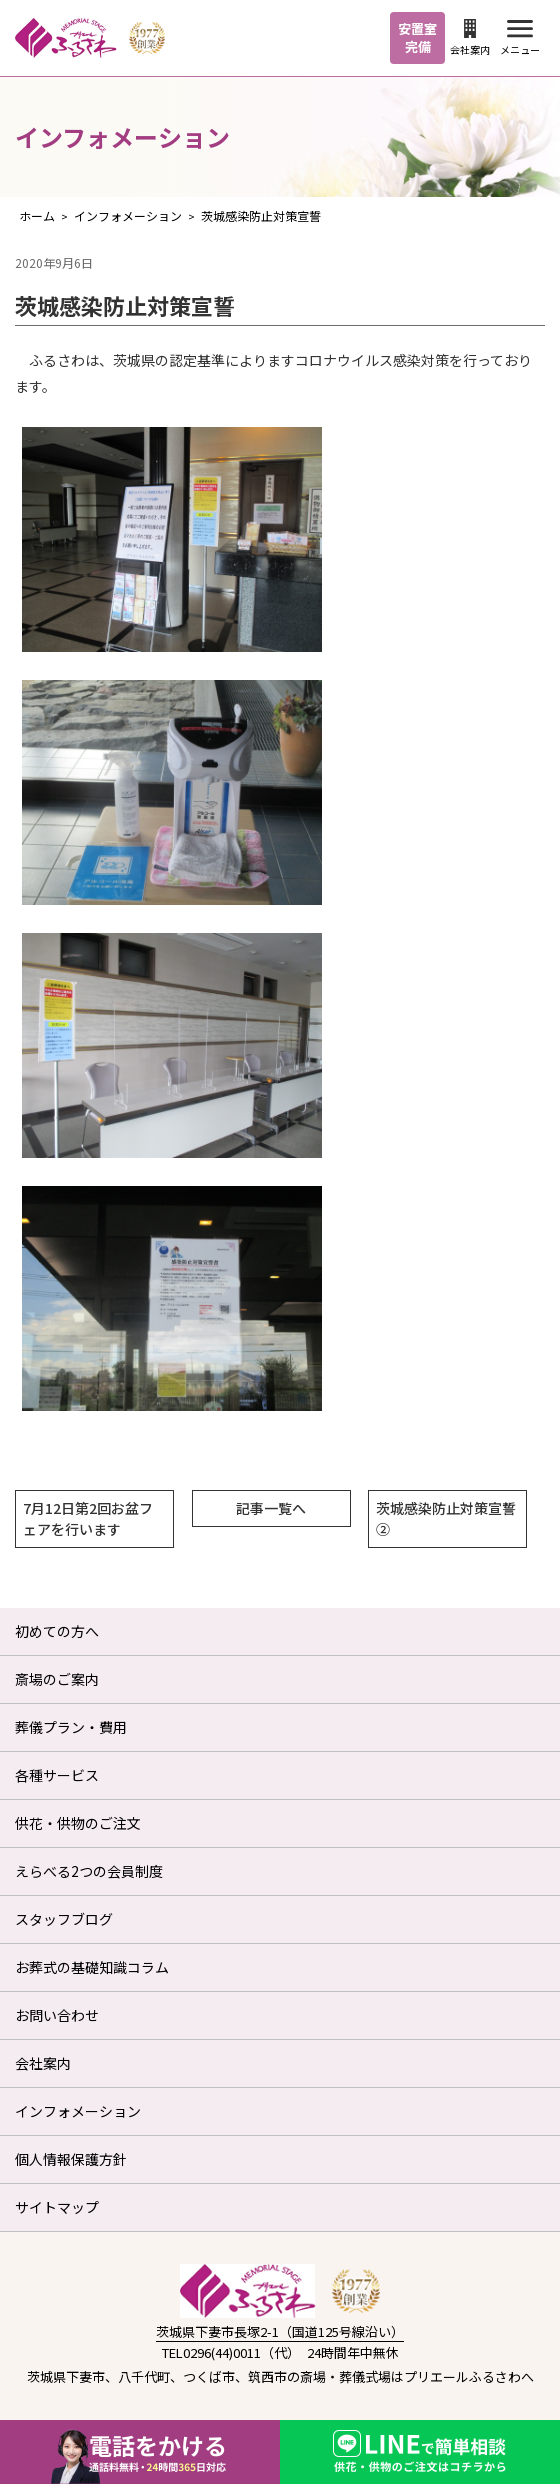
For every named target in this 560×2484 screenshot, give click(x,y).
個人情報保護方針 (71, 2159)
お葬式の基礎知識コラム (92, 1967)
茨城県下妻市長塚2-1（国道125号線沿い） (280, 2331)
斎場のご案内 (57, 1679)
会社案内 (470, 38)
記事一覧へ (271, 1508)
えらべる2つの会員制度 (89, 1871)
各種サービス (57, 1775)
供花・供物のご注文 (78, 1823)
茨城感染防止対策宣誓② (446, 1518)
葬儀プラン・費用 (71, 1727)
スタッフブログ (64, 1919)
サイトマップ (57, 2207)
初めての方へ (57, 1631)
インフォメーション (78, 2111)
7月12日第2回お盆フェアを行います (88, 1518)
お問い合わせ (57, 2015)
